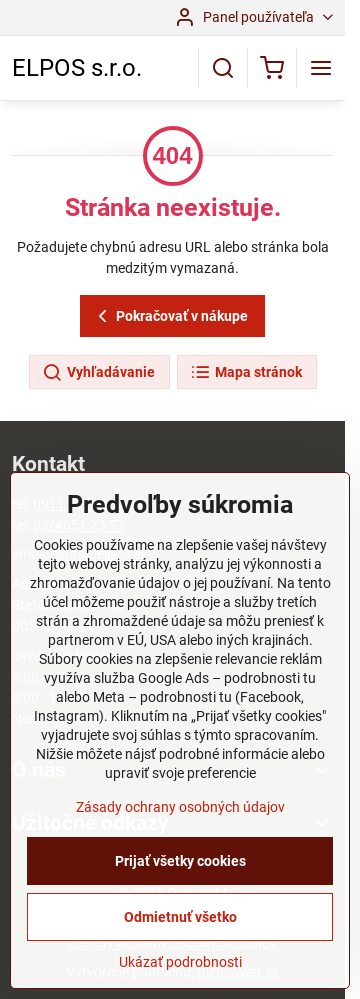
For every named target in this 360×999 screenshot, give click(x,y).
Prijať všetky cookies (180, 861)
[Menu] (321, 68)
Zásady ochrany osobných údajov (180, 807)
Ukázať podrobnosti (180, 962)
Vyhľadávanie (98, 373)
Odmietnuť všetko (180, 917)
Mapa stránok (246, 373)
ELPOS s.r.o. (77, 68)
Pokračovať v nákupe (170, 316)
